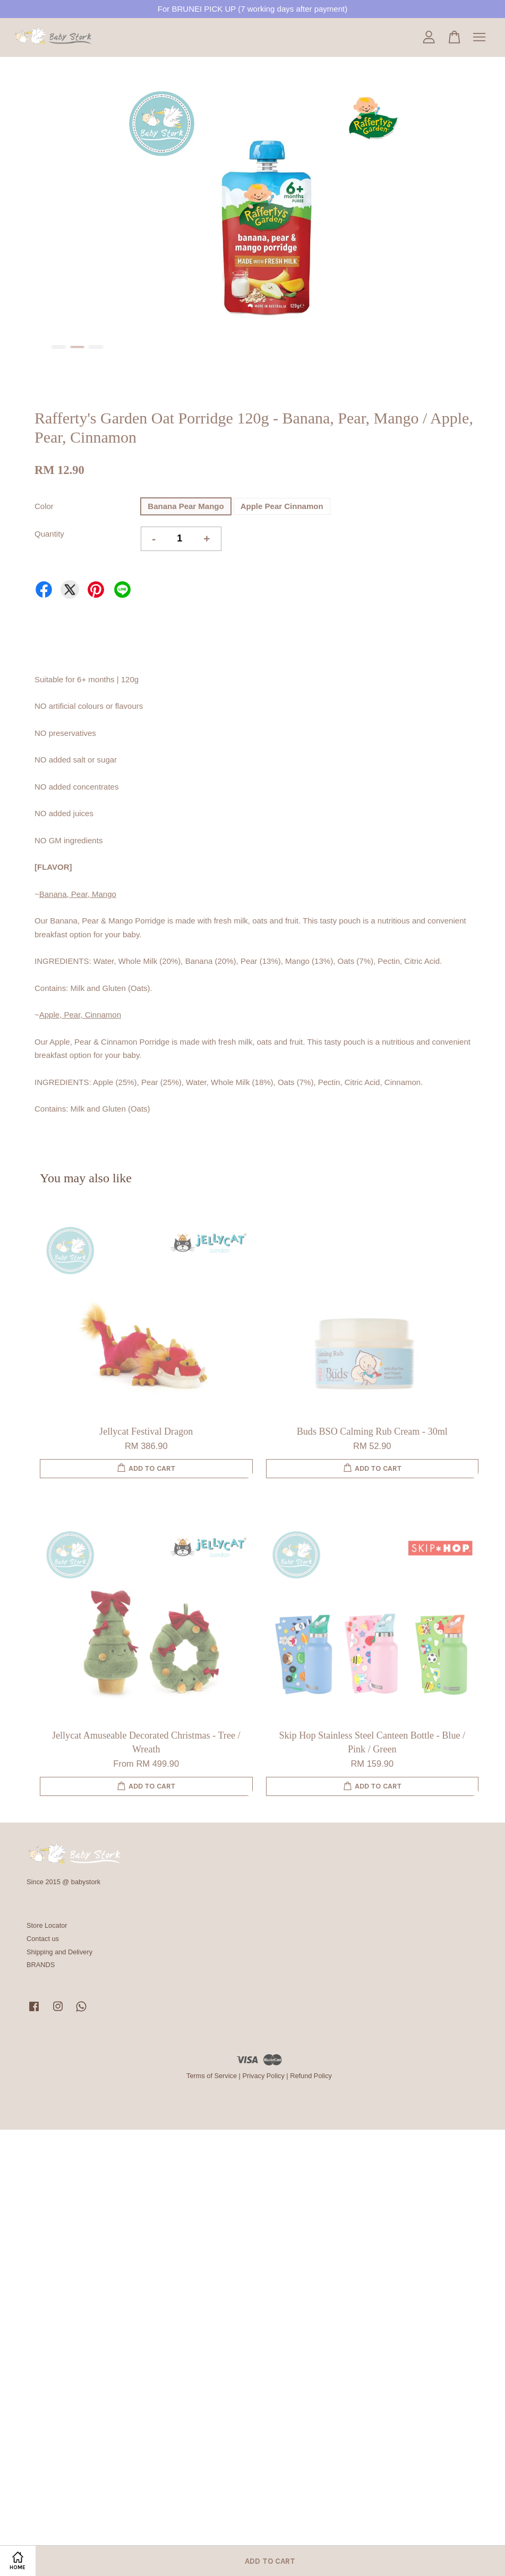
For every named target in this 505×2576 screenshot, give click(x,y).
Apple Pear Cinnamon (282, 506)
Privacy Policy (263, 2076)
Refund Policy (311, 2076)
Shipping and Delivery (59, 1952)
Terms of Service (211, 2076)
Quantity (49, 533)
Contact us (43, 1939)
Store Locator (47, 1925)
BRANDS (41, 1965)
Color (44, 506)
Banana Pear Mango (186, 506)
